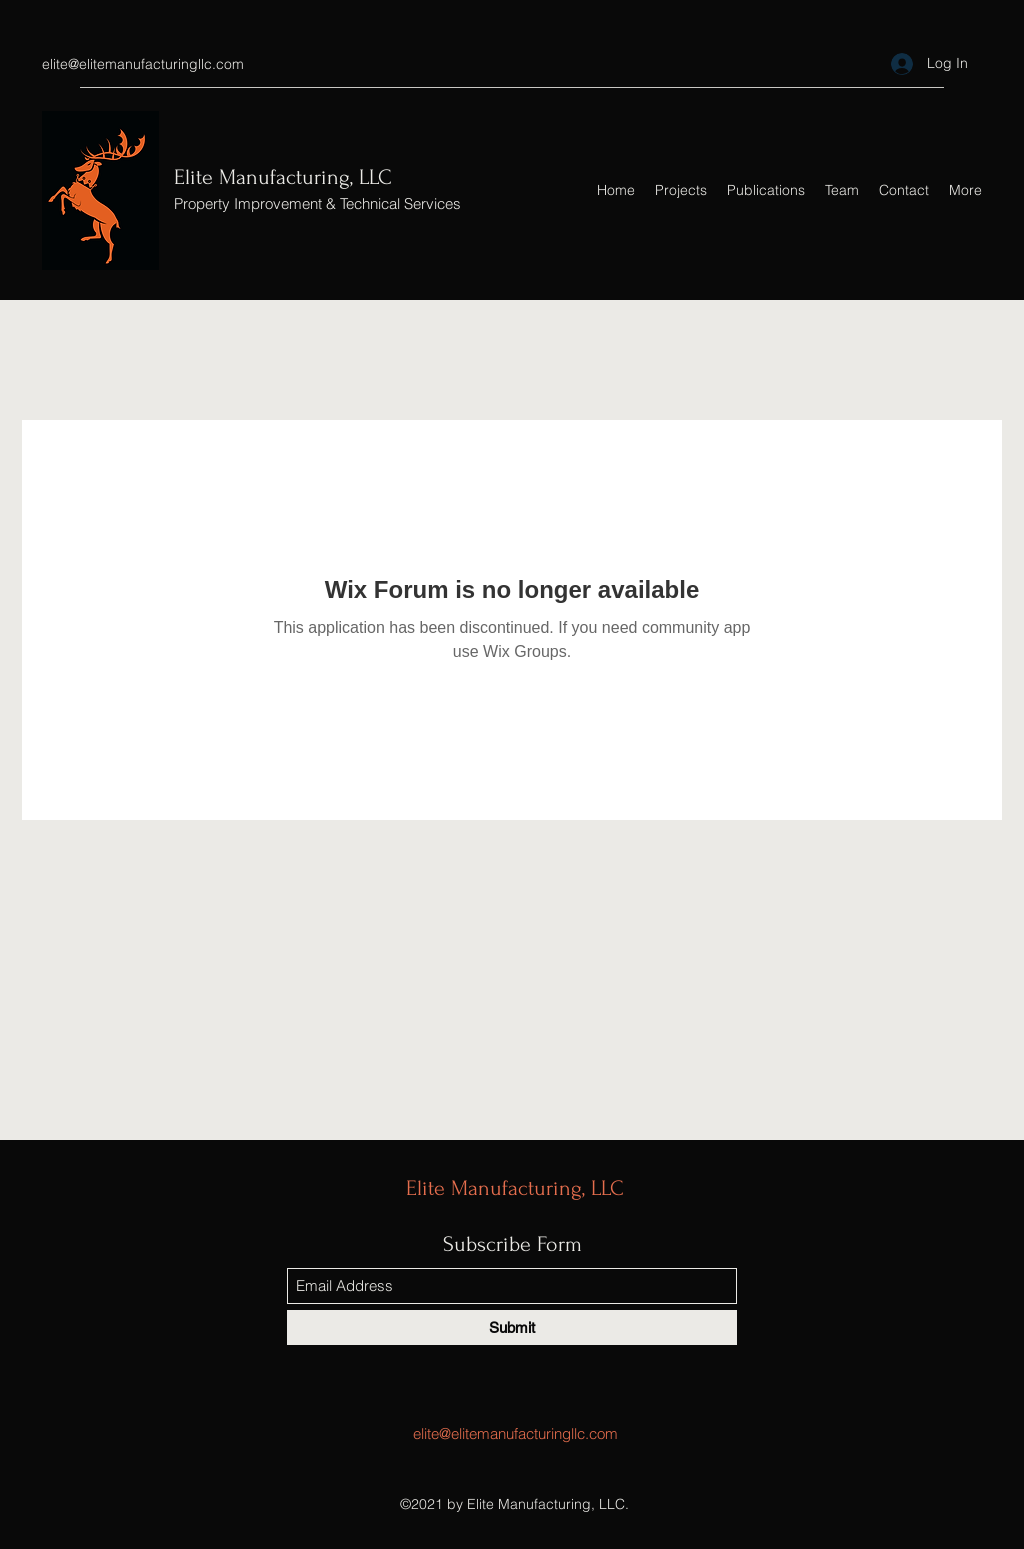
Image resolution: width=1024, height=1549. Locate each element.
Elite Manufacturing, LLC (283, 177)
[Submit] (512, 1327)
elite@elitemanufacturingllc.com (143, 64)
